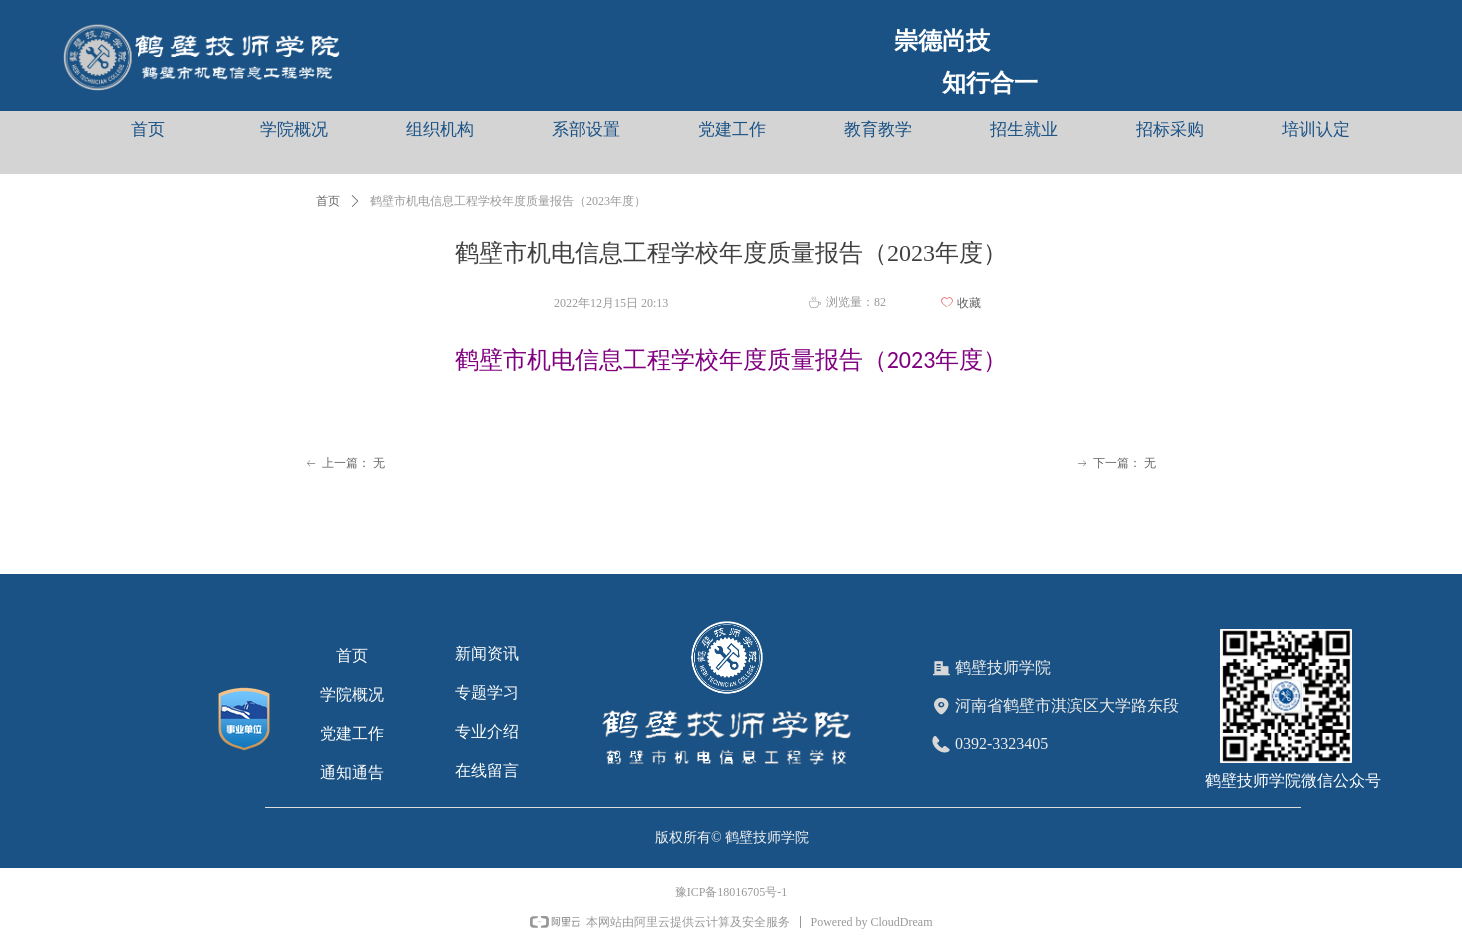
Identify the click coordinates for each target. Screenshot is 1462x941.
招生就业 (1024, 129)
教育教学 (878, 129)
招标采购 (1170, 129)
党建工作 (732, 129)
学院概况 (294, 129)
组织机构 (440, 129)
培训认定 (1316, 129)
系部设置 (586, 129)
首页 (148, 129)
